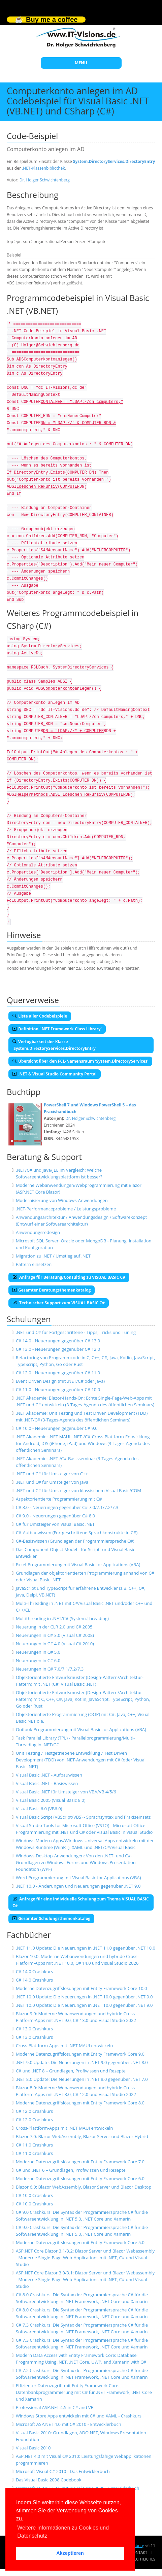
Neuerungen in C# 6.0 (38, 1660)
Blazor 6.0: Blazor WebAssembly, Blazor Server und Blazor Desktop (83, 2187)
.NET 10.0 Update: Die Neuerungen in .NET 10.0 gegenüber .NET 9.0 (84, 1997)
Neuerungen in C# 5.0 (38, 1652)
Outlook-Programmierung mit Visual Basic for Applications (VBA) (81, 1729)
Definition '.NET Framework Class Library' (57, 1029)
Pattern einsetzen (34, 1264)
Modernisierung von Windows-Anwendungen (62, 1200)
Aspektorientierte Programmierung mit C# (59, 1499)
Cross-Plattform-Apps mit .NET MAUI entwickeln (64, 2045)
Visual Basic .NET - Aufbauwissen (49, 1775)
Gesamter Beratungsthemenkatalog (51, 1290)
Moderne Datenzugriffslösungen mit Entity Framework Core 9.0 (80, 2054)
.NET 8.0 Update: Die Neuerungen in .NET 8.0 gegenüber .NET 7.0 (82, 2079)
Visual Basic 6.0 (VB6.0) (39, 1809)
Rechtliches (143, 2559)
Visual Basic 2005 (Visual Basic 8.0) (51, 1800)
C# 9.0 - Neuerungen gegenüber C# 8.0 (55, 1516)
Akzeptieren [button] (70, 2553)
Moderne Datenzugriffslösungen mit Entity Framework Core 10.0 (81, 1988)
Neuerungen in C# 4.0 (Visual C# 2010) (55, 1644)
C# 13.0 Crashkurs (34, 2029)
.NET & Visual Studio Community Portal (54, 1074)
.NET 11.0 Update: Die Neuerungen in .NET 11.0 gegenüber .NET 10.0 (85, 1948)
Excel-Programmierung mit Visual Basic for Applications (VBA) (78, 1564)
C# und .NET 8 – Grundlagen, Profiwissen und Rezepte (71, 2071)
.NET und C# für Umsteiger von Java (52, 1482)
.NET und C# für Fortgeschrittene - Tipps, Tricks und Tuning (76, 1332)
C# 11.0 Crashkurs (34, 2145)
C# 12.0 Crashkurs (34, 2111)
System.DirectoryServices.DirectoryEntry (114, 161)
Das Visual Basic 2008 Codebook (49, 2480)
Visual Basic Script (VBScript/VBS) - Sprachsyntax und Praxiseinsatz (83, 1817)
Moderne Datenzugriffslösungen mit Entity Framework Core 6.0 (80, 2178)
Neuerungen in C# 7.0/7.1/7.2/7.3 (50, 1669)
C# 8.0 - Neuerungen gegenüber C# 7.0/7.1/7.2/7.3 (67, 1507)
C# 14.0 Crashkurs (34, 1971)
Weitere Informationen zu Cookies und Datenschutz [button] (63, 2532)
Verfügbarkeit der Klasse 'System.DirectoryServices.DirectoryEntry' (54, 1045)
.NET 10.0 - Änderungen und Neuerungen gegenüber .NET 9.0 (78, 1886)
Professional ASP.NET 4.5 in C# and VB (55, 2407)
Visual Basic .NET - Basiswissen (47, 1783)
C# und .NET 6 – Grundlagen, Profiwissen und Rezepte (71, 2170)
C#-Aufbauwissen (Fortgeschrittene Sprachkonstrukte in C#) (77, 1533)
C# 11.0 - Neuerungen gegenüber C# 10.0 (58, 1389)
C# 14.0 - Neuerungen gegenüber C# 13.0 (58, 1341)
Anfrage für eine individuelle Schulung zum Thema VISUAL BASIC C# (80, 1902)
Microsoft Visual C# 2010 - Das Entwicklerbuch (63, 2471)
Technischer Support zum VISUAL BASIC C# (58, 1303)
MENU (81, 63)
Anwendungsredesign (38, 1232)
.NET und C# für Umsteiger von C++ (52, 1474)
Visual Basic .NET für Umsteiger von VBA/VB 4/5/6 (66, 1792)
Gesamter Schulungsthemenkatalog (51, 1918)
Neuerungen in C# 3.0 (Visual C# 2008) (55, 1635)
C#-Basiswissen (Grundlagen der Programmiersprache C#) (75, 1541)
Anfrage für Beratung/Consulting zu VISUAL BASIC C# (68, 1277)
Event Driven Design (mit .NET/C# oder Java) (60, 1381)
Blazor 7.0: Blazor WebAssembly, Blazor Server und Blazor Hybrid (82, 2136)
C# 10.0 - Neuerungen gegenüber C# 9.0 (57, 1428)
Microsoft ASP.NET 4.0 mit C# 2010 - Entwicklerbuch (68, 2424)
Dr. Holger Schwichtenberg (45, 180)
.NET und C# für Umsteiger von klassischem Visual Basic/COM (78, 1490)
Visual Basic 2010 (33, 2448)
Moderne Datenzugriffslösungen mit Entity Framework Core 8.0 (80, 2103)
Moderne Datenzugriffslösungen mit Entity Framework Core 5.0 (80, 2242)
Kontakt (139, 2552)
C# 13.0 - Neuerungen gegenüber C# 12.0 (58, 1349)
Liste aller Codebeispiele (39, 1016)
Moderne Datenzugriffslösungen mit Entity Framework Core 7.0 (80, 2162)
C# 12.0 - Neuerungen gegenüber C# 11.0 (58, 1373)
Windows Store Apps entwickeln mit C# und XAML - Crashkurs (78, 2416)
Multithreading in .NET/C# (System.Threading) (62, 1618)
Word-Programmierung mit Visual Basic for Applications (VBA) (78, 1878)
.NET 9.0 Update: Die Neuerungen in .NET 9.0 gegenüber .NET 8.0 (82, 2062)
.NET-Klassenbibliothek (43, 168)
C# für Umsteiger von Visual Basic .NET (55, 1524)
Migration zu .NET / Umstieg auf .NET (53, 1256)
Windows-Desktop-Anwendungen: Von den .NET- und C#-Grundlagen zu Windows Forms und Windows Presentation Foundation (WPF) (76, 1862)
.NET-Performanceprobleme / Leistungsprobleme (66, 1209)
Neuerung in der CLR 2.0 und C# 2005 (54, 1627)
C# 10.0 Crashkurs (34, 2195)
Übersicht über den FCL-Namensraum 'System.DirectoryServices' (80, 1061)
